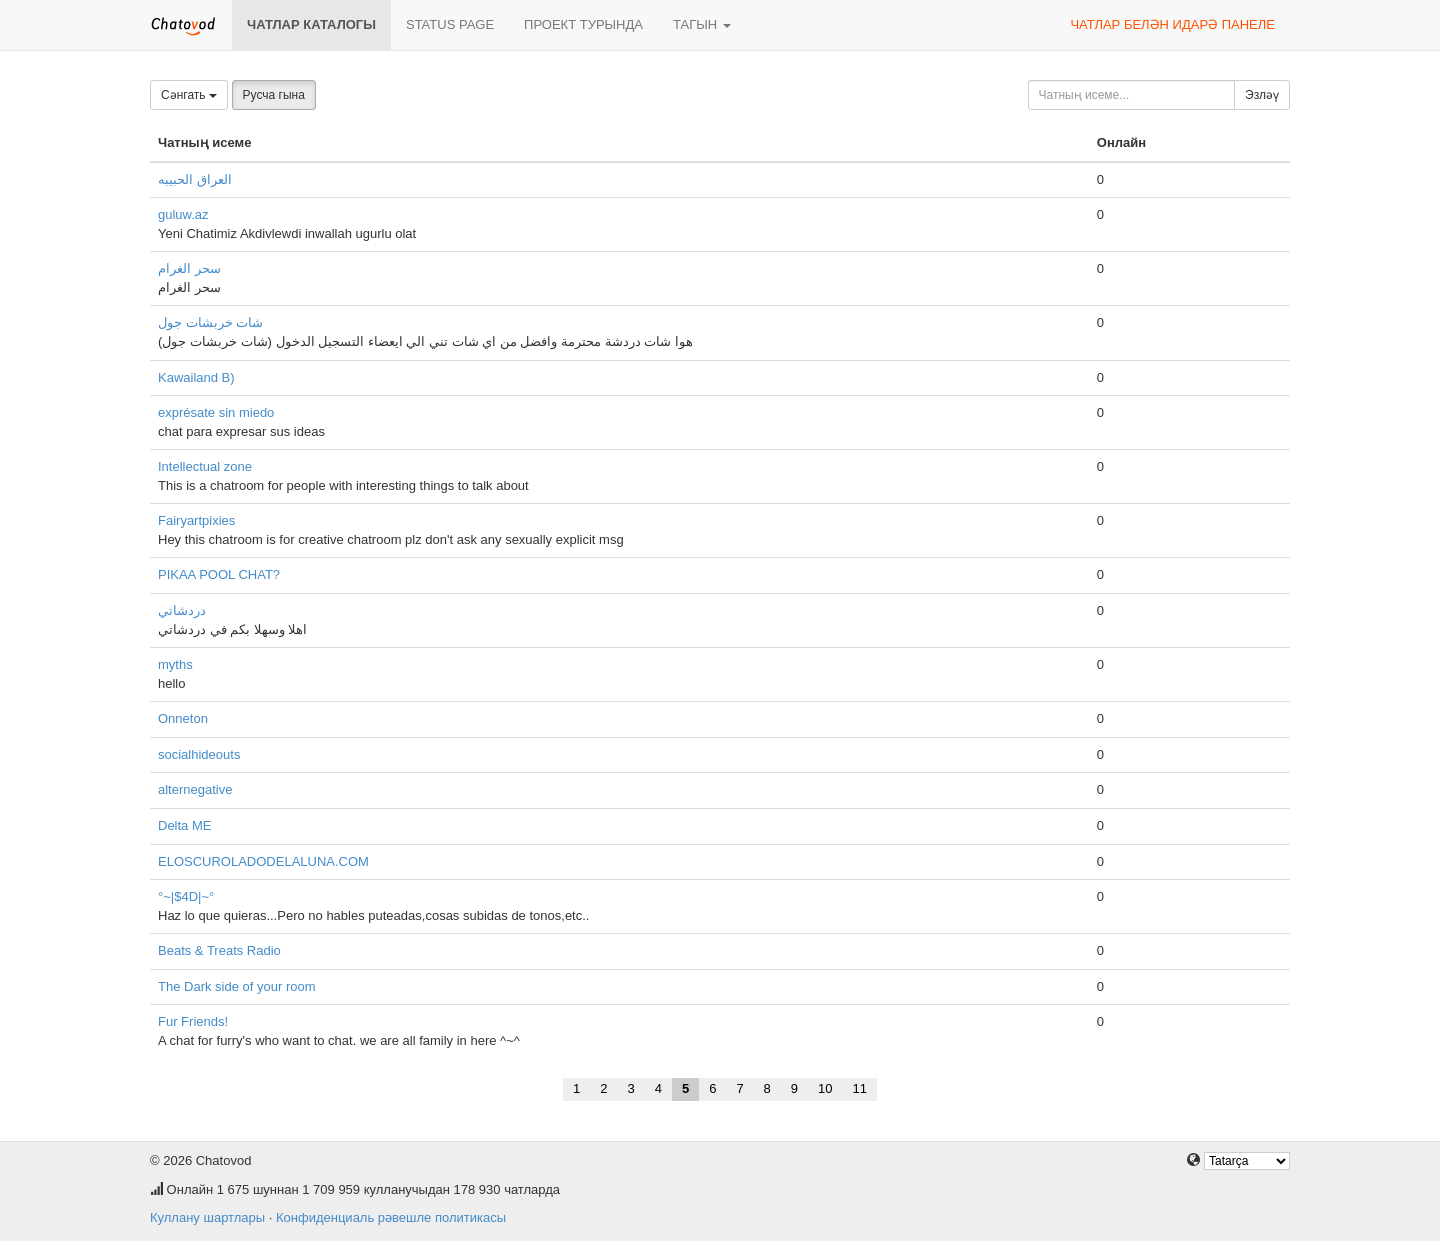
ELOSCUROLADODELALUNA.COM (263, 861)
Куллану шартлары (207, 1217)
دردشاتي (182, 610)
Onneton (183, 718)
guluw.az (183, 214)
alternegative (195, 789)
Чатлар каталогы (311, 24)
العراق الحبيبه (195, 179)
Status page (450, 24)
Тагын (702, 24)
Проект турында (583, 24)
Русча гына (274, 95)
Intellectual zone (205, 466)
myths (175, 664)
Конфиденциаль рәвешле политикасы (391, 1217)
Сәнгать (189, 95)
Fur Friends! (193, 1021)
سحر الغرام (189, 268)
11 (860, 1088)
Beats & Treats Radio (219, 950)
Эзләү (1262, 95)
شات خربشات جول (210, 322)
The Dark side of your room (237, 986)
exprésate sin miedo (216, 412)
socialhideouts (199, 754)
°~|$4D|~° (186, 896)
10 (825, 1088)
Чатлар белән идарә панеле (1172, 24)
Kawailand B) (196, 377)
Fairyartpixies (196, 520)
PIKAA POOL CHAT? (219, 574)
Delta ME (184, 825)
